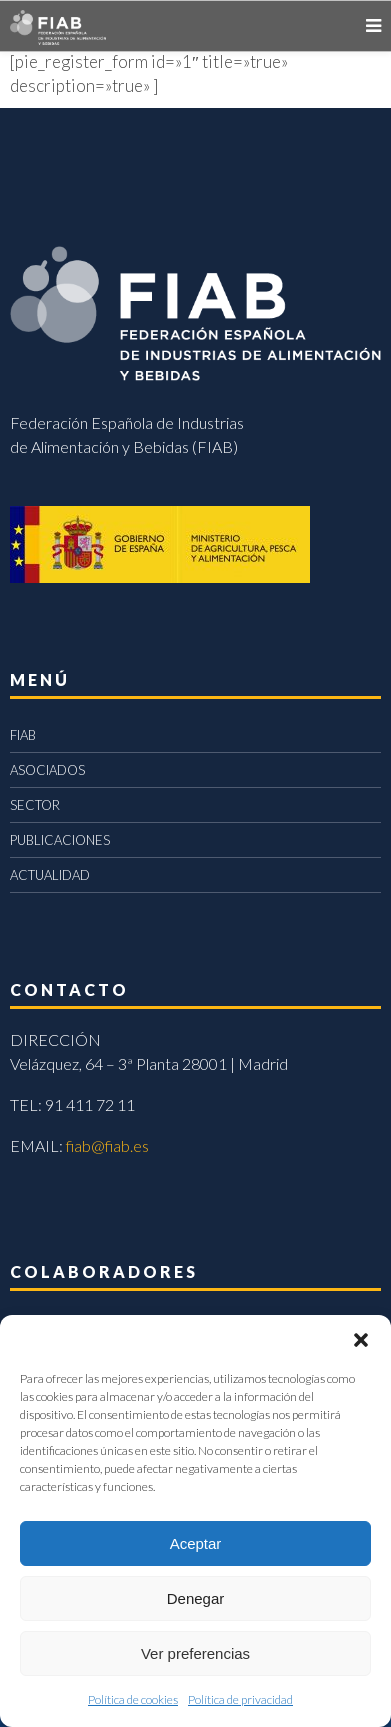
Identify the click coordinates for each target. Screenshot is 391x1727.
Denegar (196, 1598)
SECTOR (35, 805)
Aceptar (196, 1543)
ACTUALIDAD (50, 875)
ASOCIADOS (47, 770)
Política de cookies (133, 1699)
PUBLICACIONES (60, 840)
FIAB (23, 735)
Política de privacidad (240, 1699)
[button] (361, 1340)
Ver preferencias (195, 1653)
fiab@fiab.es (107, 1145)
